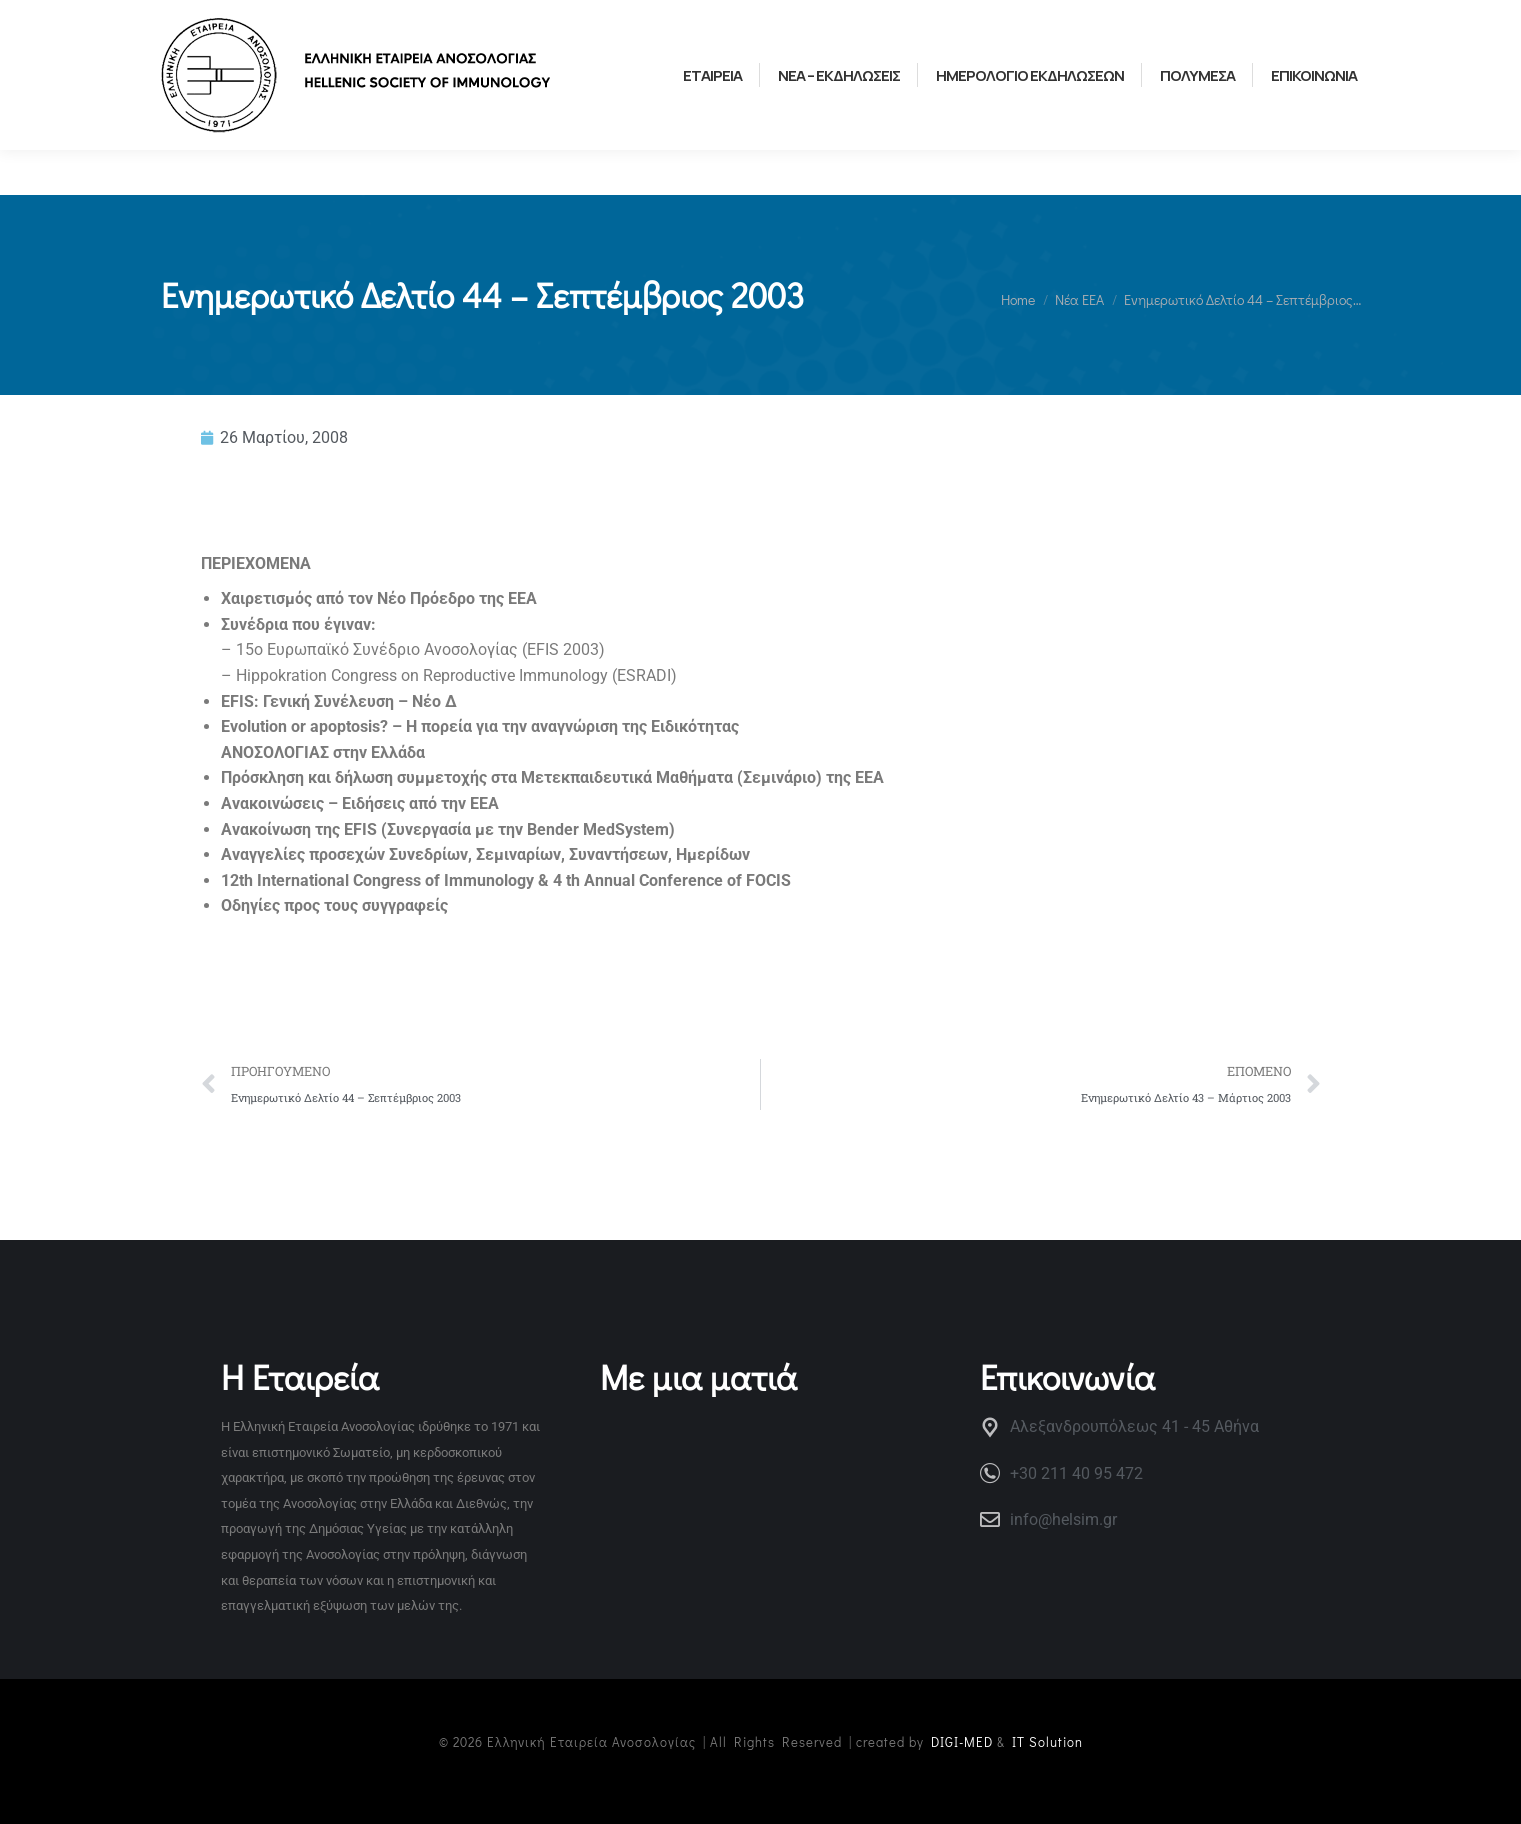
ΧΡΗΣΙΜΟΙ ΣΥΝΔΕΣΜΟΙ (234, 22)
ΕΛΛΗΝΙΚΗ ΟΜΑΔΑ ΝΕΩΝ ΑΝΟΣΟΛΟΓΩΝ (488, 22)
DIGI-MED (962, 1741)
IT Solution (1047, 1741)
